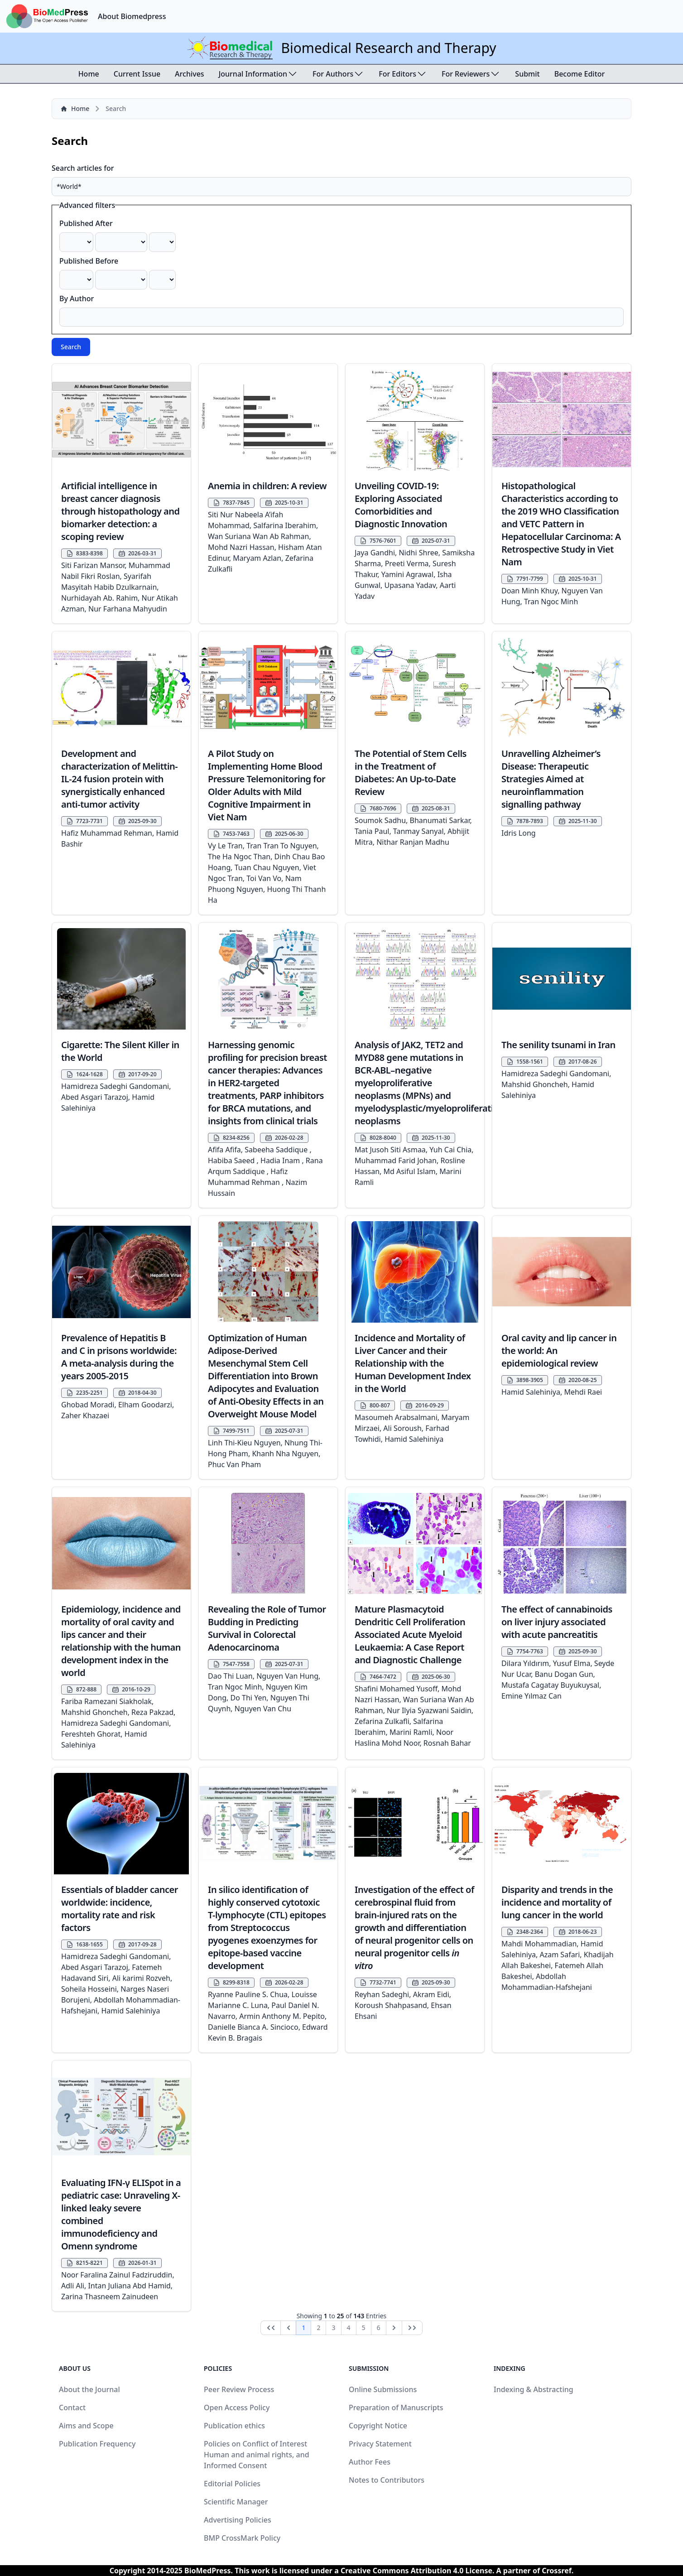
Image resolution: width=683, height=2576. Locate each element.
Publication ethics (234, 2426)
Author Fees (369, 2462)
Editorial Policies (232, 2484)
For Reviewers (471, 73)
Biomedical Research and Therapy (388, 48)
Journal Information (258, 73)
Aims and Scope (86, 2426)
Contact (72, 2407)
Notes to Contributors (386, 2480)
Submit (527, 74)
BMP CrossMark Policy (242, 2538)
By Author (76, 298)
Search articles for (83, 168)
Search (71, 346)
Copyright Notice (378, 2426)
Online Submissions (383, 2389)
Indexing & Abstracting (533, 2389)
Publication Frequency (97, 2444)
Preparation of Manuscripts (396, 2407)
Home (88, 74)
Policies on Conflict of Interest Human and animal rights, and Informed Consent (256, 2454)
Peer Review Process (239, 2389)
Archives (189, 74)
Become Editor (579, 74)
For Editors (403, 73)
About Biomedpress (132, 16)
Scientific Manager (236, 2502)
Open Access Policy (236, 2407)
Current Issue (137, 74)
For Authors (338, 73)
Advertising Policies (237, 2520)
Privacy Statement (380, 2444)
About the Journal (89, 2389)
